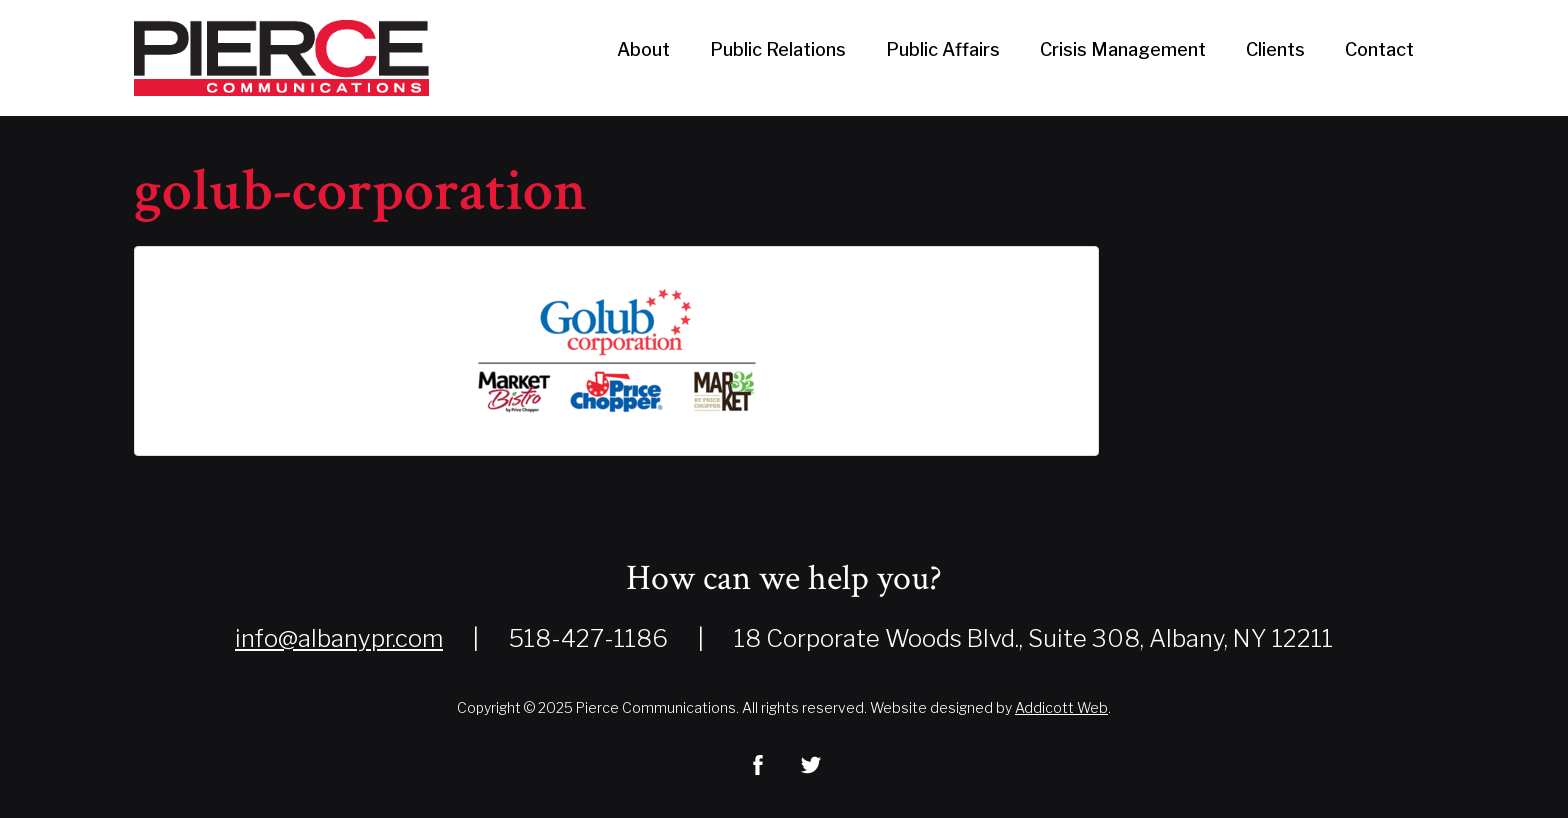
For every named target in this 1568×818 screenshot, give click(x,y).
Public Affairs (943, 49)
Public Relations (778, 49)
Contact (1379, 49)
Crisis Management (1123, 49)
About (643, 49)
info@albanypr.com (339, 638)
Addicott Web (1061, 707)
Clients (1275, 49)
